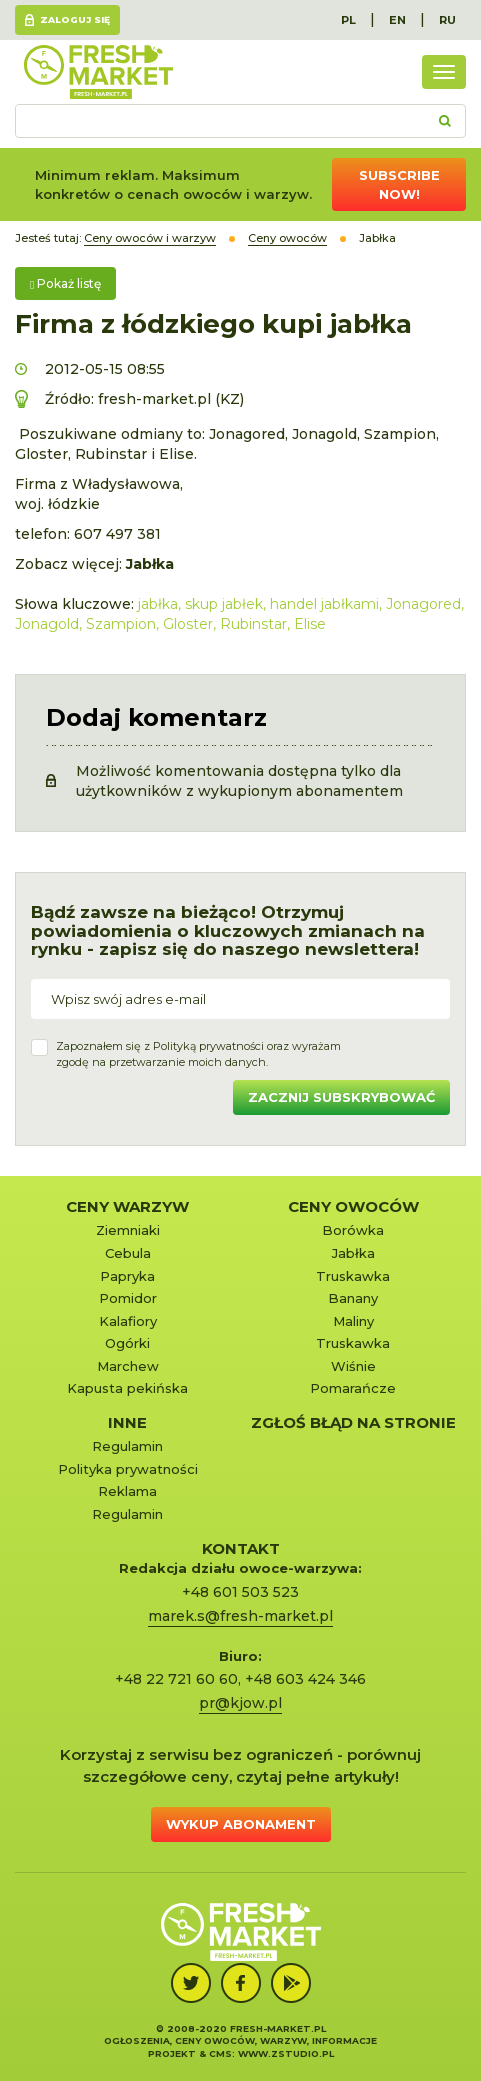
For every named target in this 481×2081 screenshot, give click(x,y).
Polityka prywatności (128, 1469)
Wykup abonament (241, 1824)
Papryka (127, 1276)
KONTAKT (241, 1548)
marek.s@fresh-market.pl (240, 1616)
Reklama (127, 1491)
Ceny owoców (353, 1206)
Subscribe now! (399, 184)
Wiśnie (353, 1366)
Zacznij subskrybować (341, 1097)
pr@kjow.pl (240, 1703)
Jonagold (47, 624)
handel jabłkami (324, 604)
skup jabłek (224, 604)
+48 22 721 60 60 (176, 1679)
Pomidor (128, 1298)
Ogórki (127, 1343)
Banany (353, 1298)
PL (348, 20)
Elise (310, 624)
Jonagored (423, 604)
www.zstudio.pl (286, 2053)
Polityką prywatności (208, 1046)
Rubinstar (253, 624)
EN (397, 20)
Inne (127, 1422)
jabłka (158, 604)
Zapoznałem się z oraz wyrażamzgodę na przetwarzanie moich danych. (198, 1054)
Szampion (121, 624)
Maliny (353, 1321)
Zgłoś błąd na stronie (353, 1422)
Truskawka (353, 1276)
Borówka (353, 1230)
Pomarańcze (353, 1388)
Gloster (188, 624)
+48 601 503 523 (240, 1592)
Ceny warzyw (127, 1206)
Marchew (128, 1366)
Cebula (128, 1253)
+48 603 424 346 (305, 1679)
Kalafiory (128, 1321)
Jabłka (353, 1253)
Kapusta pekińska (127, 1388)
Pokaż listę (65, 283)
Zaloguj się (75, 19)
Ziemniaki (128, 1230)
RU (447, 20)
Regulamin (127, 1446)
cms (220, 2053)
